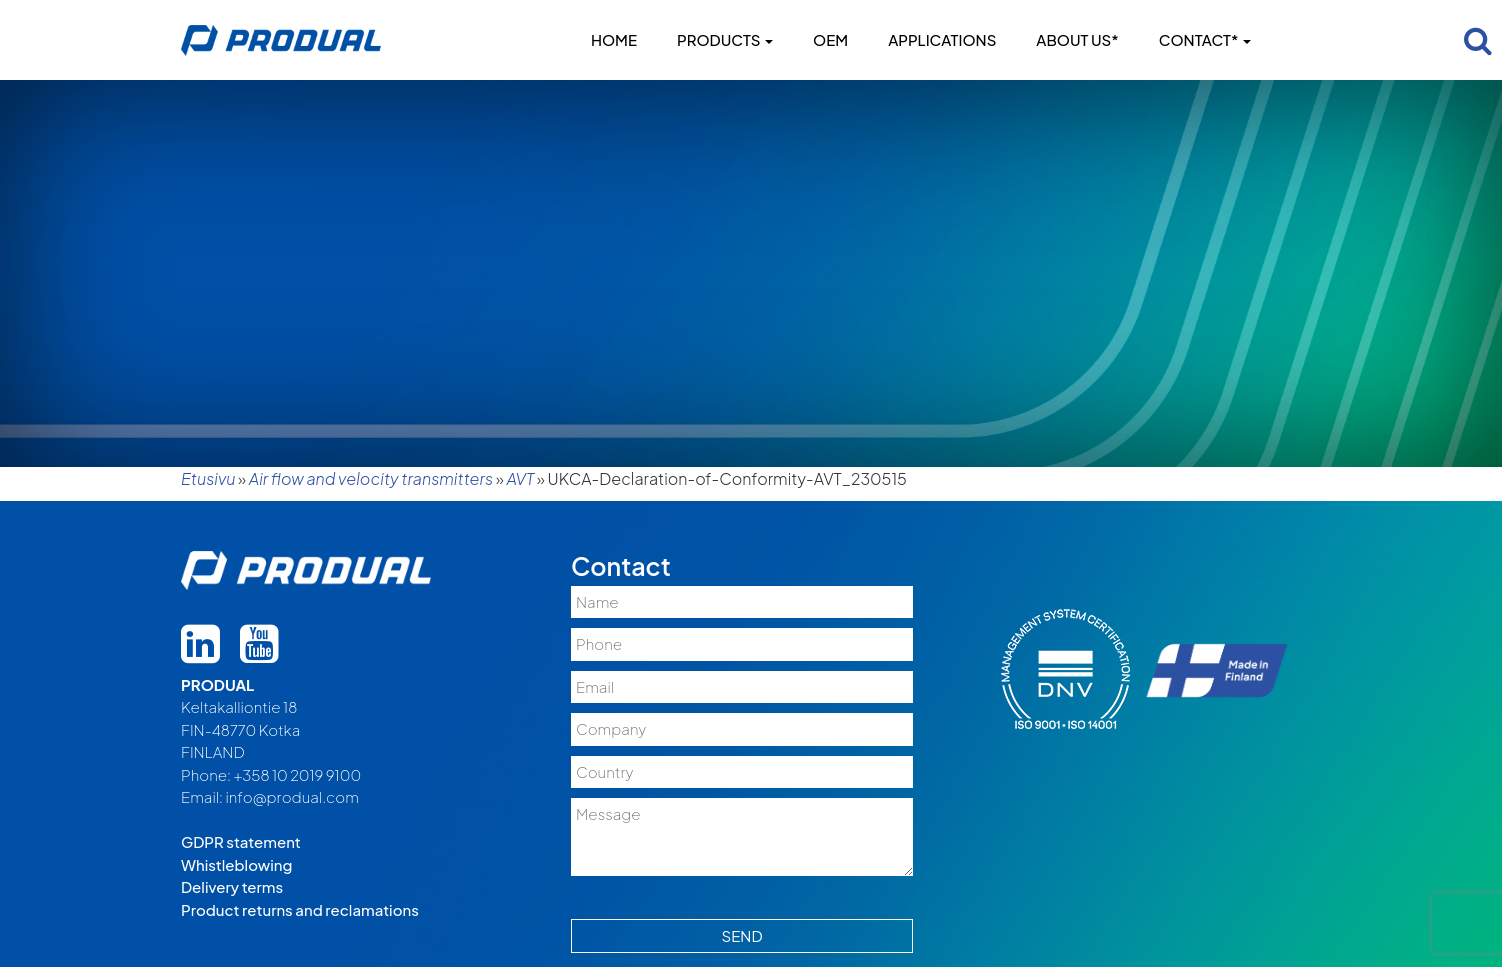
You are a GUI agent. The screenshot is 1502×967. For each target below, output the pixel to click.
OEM (830, 39)
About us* (1077, 39)
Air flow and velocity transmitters (371, 478)
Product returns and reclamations (300, 909)
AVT (520, 478)
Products (725, 39)
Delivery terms (232, 886)
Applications (942, 39)
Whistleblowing (236, 864)
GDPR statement (241, 841)
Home (614, 39)
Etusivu (208, 478)
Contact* (1205, 39)
